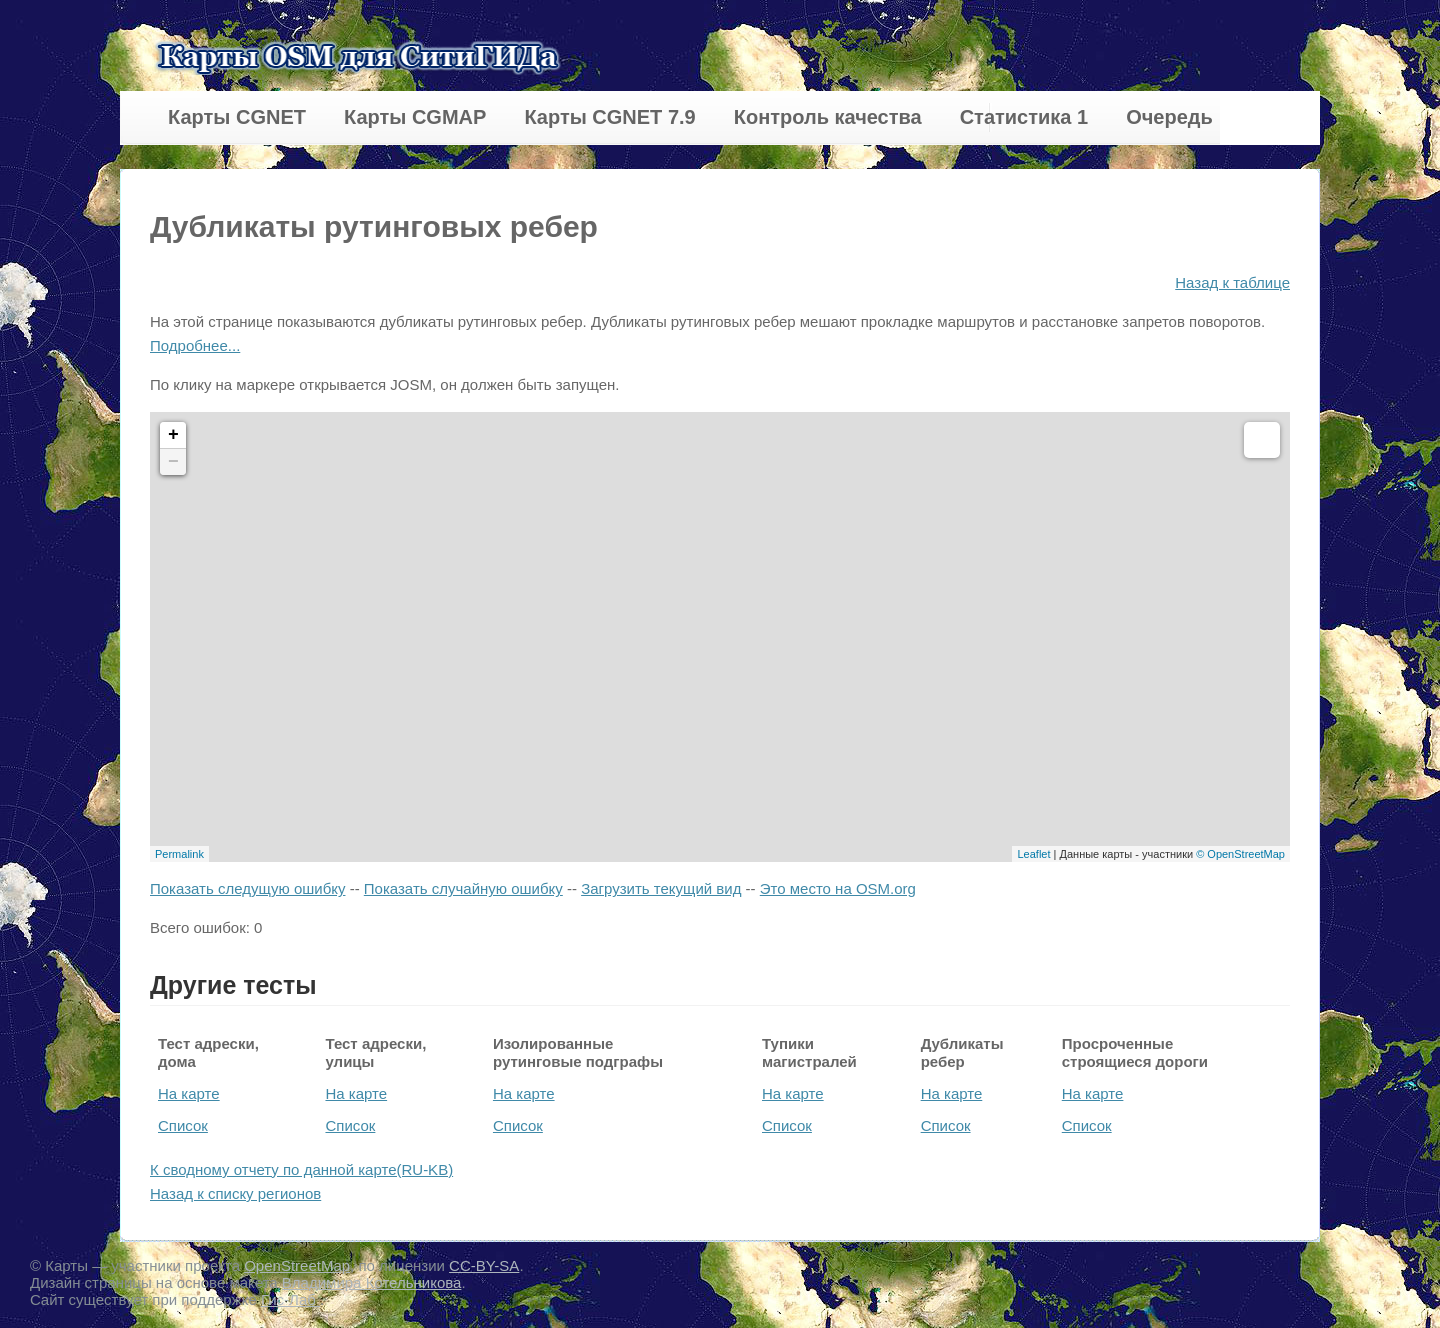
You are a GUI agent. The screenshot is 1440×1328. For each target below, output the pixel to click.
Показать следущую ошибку (247, 888)
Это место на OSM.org (838, 888)
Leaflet (1033, 854)
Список (183, 1125)
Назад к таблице (1232, 282)
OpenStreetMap (297, 1265)
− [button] (173, 462)
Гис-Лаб (290, 1299)
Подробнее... (195, 345)
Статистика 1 (1024, 117)
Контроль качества (828, 117)
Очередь (1169, 117)
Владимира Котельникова (372, 1282)
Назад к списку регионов (235, 1193)
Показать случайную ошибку (463, 888)
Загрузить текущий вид (661, 888)
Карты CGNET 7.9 (609, 117)
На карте (189, 1093)
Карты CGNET (237, 117)
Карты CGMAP (415, 117)
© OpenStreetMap (1240, 854)
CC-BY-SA (484, 1265)
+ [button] (173, 435)
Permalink (179, 854)
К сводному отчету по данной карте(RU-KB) (301, 1169)
